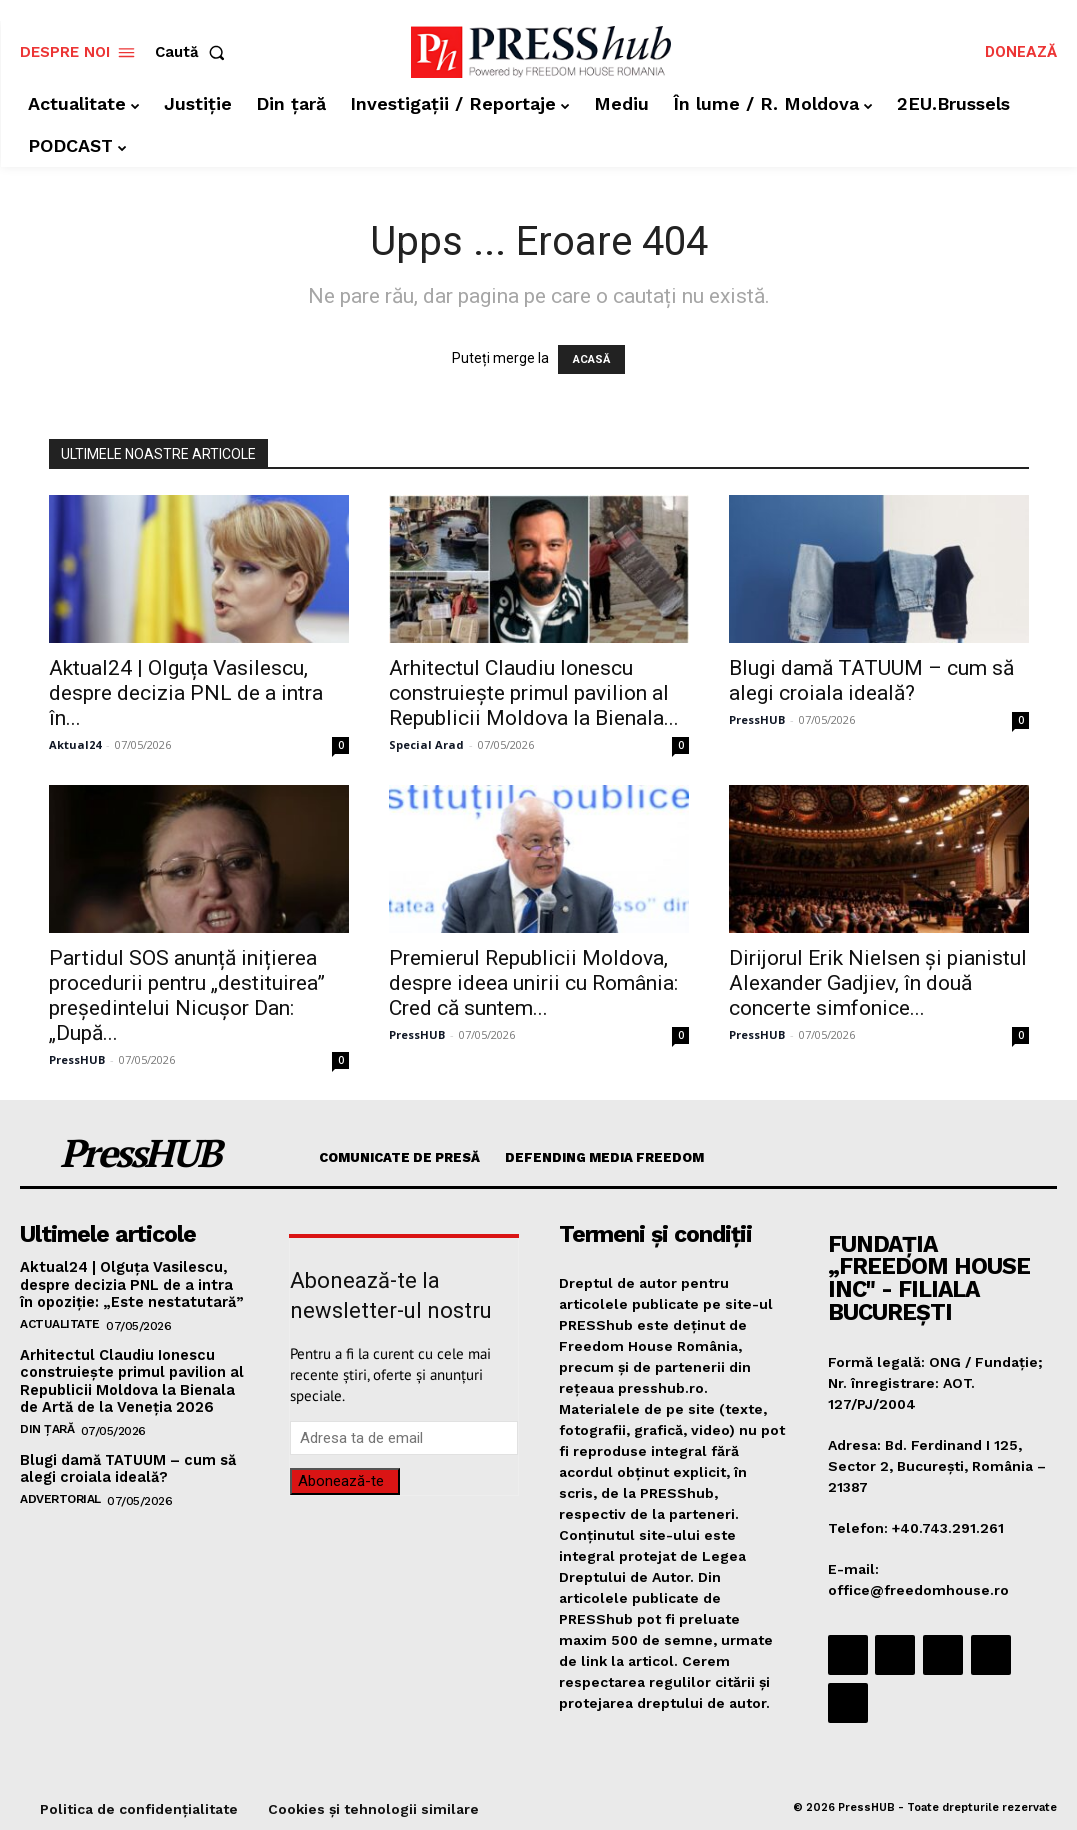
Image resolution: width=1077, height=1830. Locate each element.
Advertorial (60, 1492)
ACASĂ (591, 359)
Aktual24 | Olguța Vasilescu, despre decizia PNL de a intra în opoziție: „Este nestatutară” (132, 1284)
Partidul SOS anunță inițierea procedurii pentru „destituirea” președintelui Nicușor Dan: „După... (187, 995)
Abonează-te (341, 1481)
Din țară (47, 1423)
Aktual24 (75, 744)
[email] (403, 1438)
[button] (194, 52)
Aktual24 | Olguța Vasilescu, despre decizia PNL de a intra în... (186, 693)
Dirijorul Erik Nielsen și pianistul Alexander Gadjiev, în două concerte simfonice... (878, 983)
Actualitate (60, 1321)
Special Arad (426, 744)
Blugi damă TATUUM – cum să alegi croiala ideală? (871, 680)
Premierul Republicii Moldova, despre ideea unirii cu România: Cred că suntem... (533, 983)
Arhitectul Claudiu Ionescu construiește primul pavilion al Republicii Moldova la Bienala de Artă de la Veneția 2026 (134, 1377)
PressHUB (757, 719)
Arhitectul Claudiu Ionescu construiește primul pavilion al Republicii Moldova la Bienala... (534, 693)
